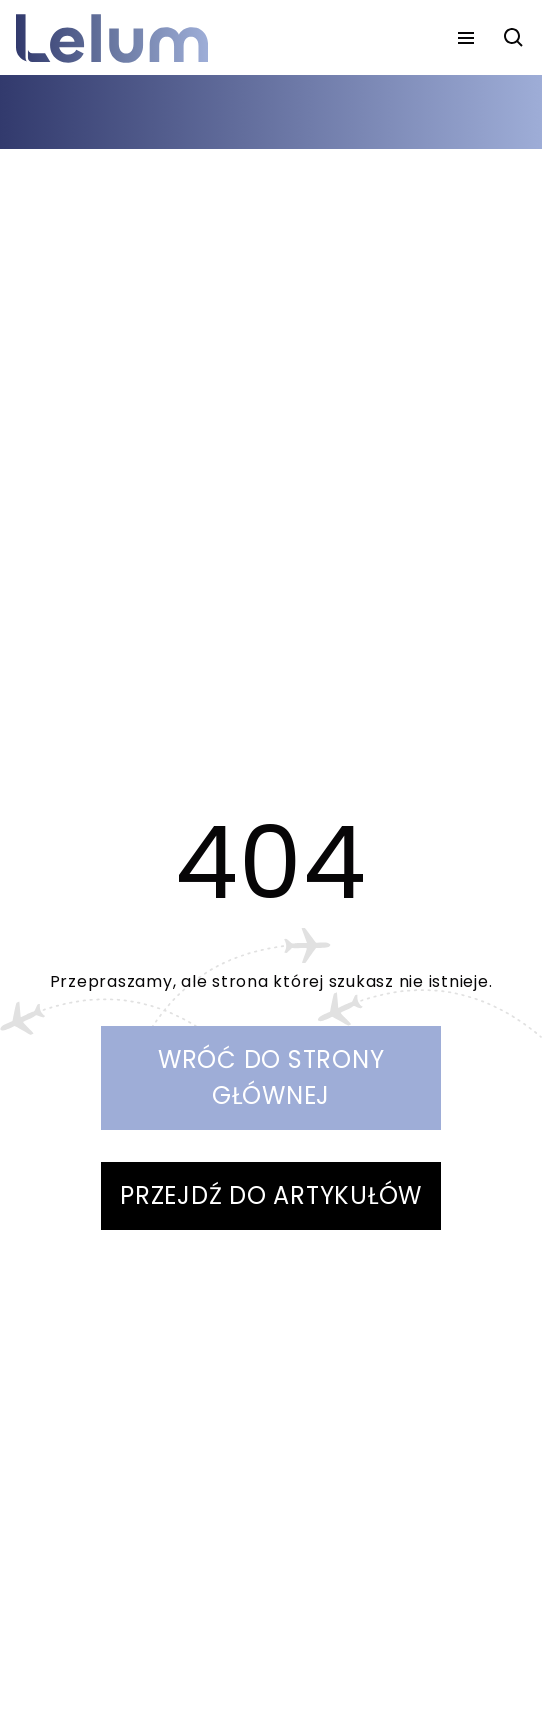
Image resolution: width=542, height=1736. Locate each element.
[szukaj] (514, 38)
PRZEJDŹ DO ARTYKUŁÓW (271, 1195)
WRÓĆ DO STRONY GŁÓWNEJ (271, 1077)
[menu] (466, 38)
